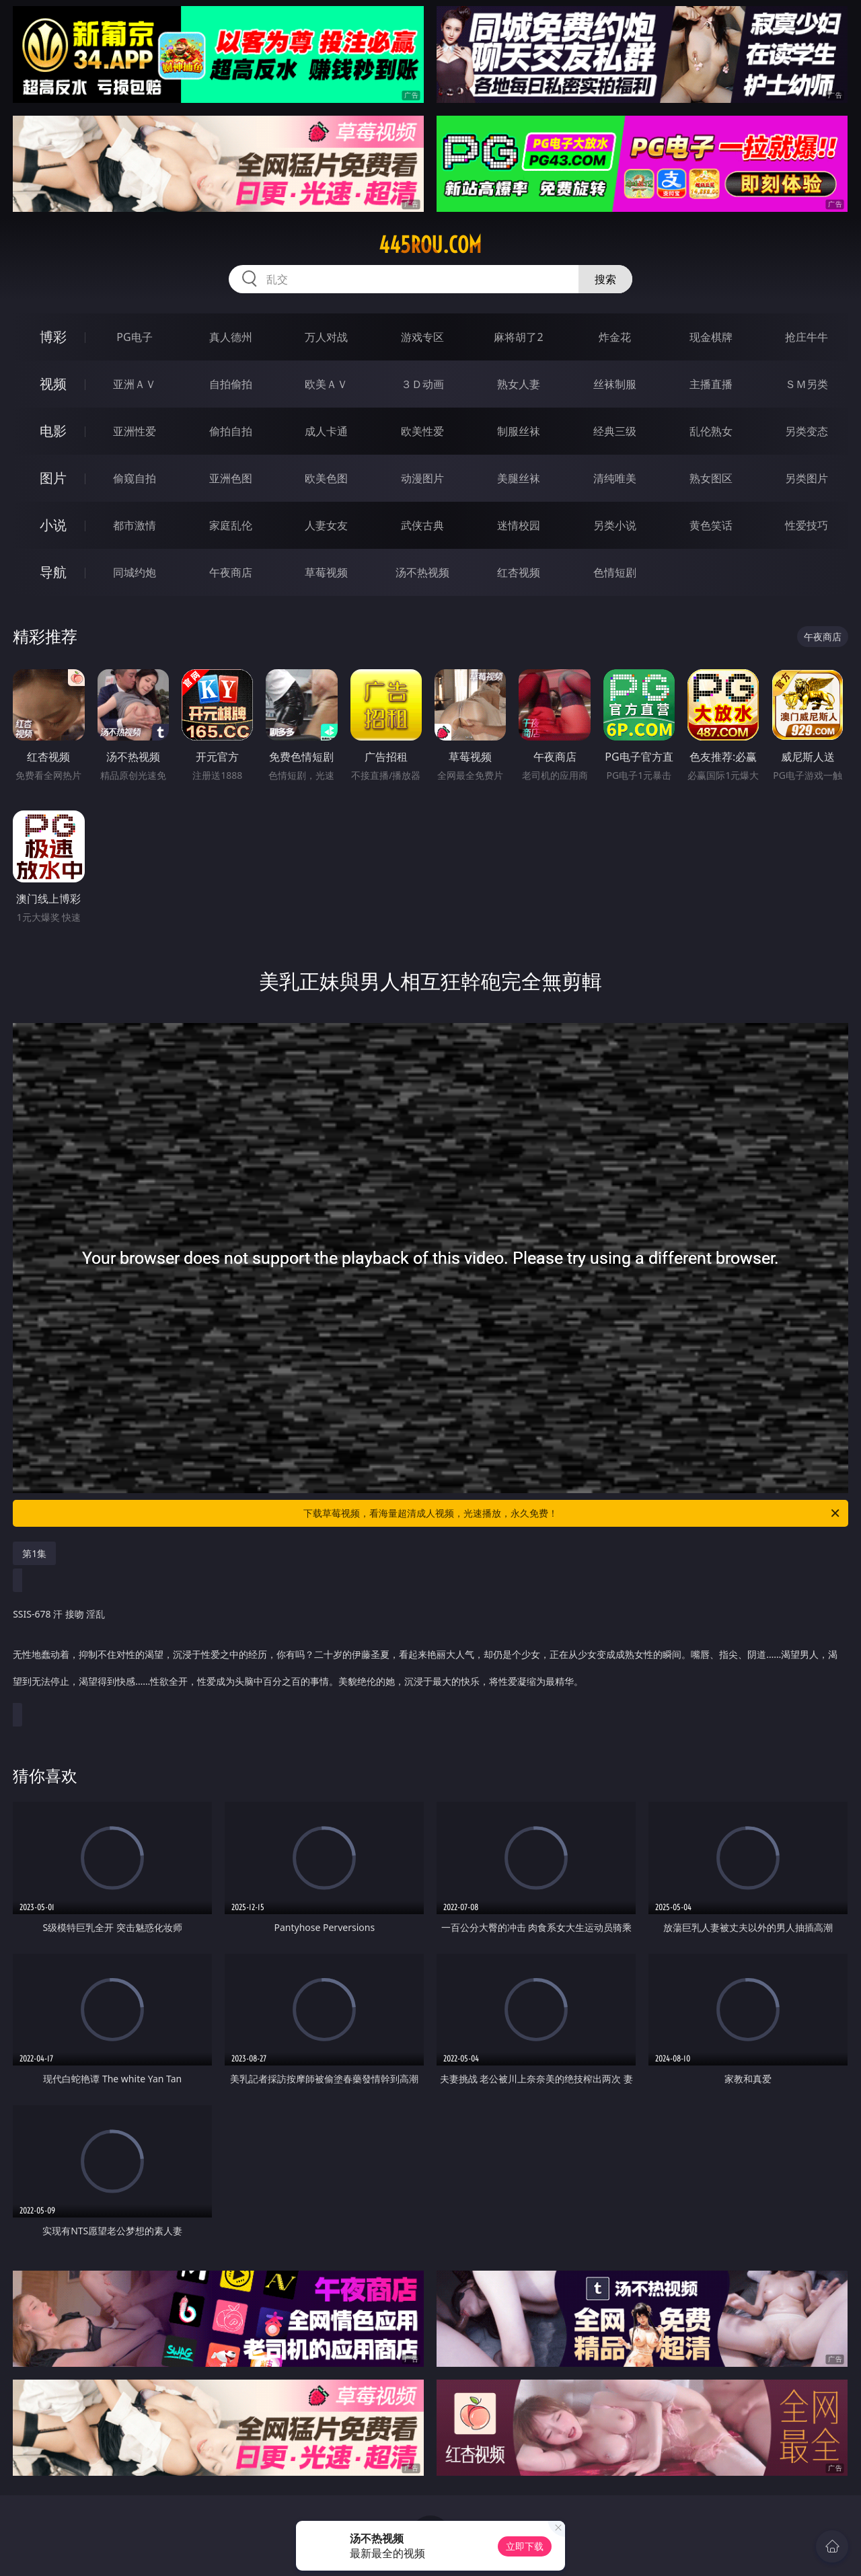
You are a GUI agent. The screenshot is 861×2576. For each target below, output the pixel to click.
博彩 (53, 337)
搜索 (605, 279)
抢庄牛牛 (806, 337)
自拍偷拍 (230, 384)
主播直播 (711, 384)
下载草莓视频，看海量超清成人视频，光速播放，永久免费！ (572, 1513)
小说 (53, 525)
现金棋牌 (711, 337)
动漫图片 (422, 478)
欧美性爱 (422, 431)
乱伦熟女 (711, 431)
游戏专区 (422, 337)
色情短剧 (614, 572)
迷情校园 (518, 525)
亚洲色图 (230, 478)
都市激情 (134, 525)
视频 (53, 384)
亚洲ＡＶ (134, 384)
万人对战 (326, 337)
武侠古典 (422, 525)
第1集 (34, 1553)
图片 (53, 478)
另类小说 (614, 525)
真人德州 (230, 337)
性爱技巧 (806, 525)
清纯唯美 (614, 478)
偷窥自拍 (134, 478)
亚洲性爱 (134, 431)
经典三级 (614, 431)
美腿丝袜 (518, 478)
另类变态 (806, 431)
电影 (53, 431)
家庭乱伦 (230, 525)
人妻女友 (326, 525)
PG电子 (134, 337)
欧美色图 (326, 478)
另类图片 (806, 478)
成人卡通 (326, 431)
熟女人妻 (518, 384)
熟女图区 (711, 478)
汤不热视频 (422, 572)
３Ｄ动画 (422, 384)
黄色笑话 (711, 525)
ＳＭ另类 (806, 384)
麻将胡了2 (518, 337)
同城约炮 (134, 572)
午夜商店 (230, 572)
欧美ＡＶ (326, 384)
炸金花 (615, 337)
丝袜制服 (614, 384)
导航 (53, 572)
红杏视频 (518, 572)
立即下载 (525, 2546)
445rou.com (430, 244)
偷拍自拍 (230, 431)
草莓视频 (326, 572)
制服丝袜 (518, 431)
